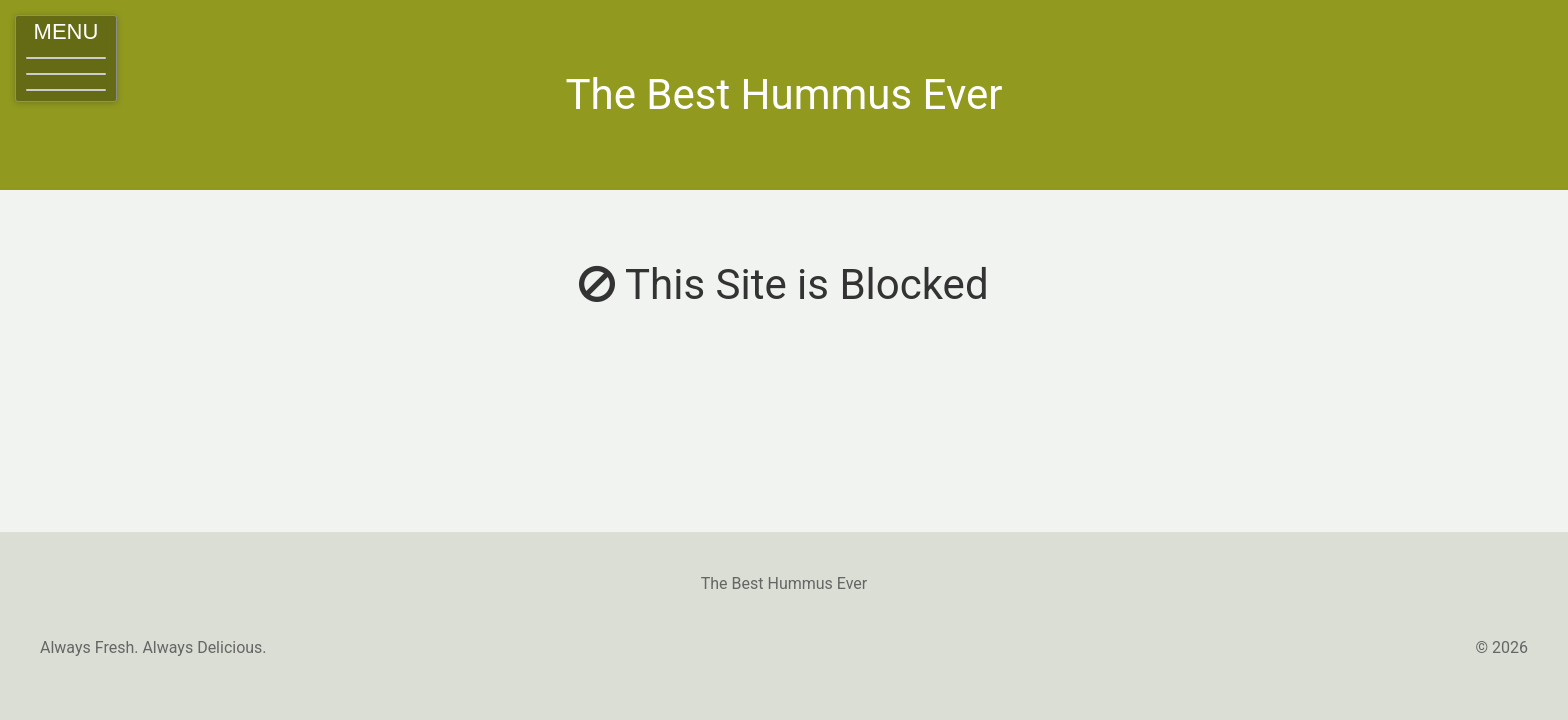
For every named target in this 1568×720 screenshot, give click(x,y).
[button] (66, 58)
